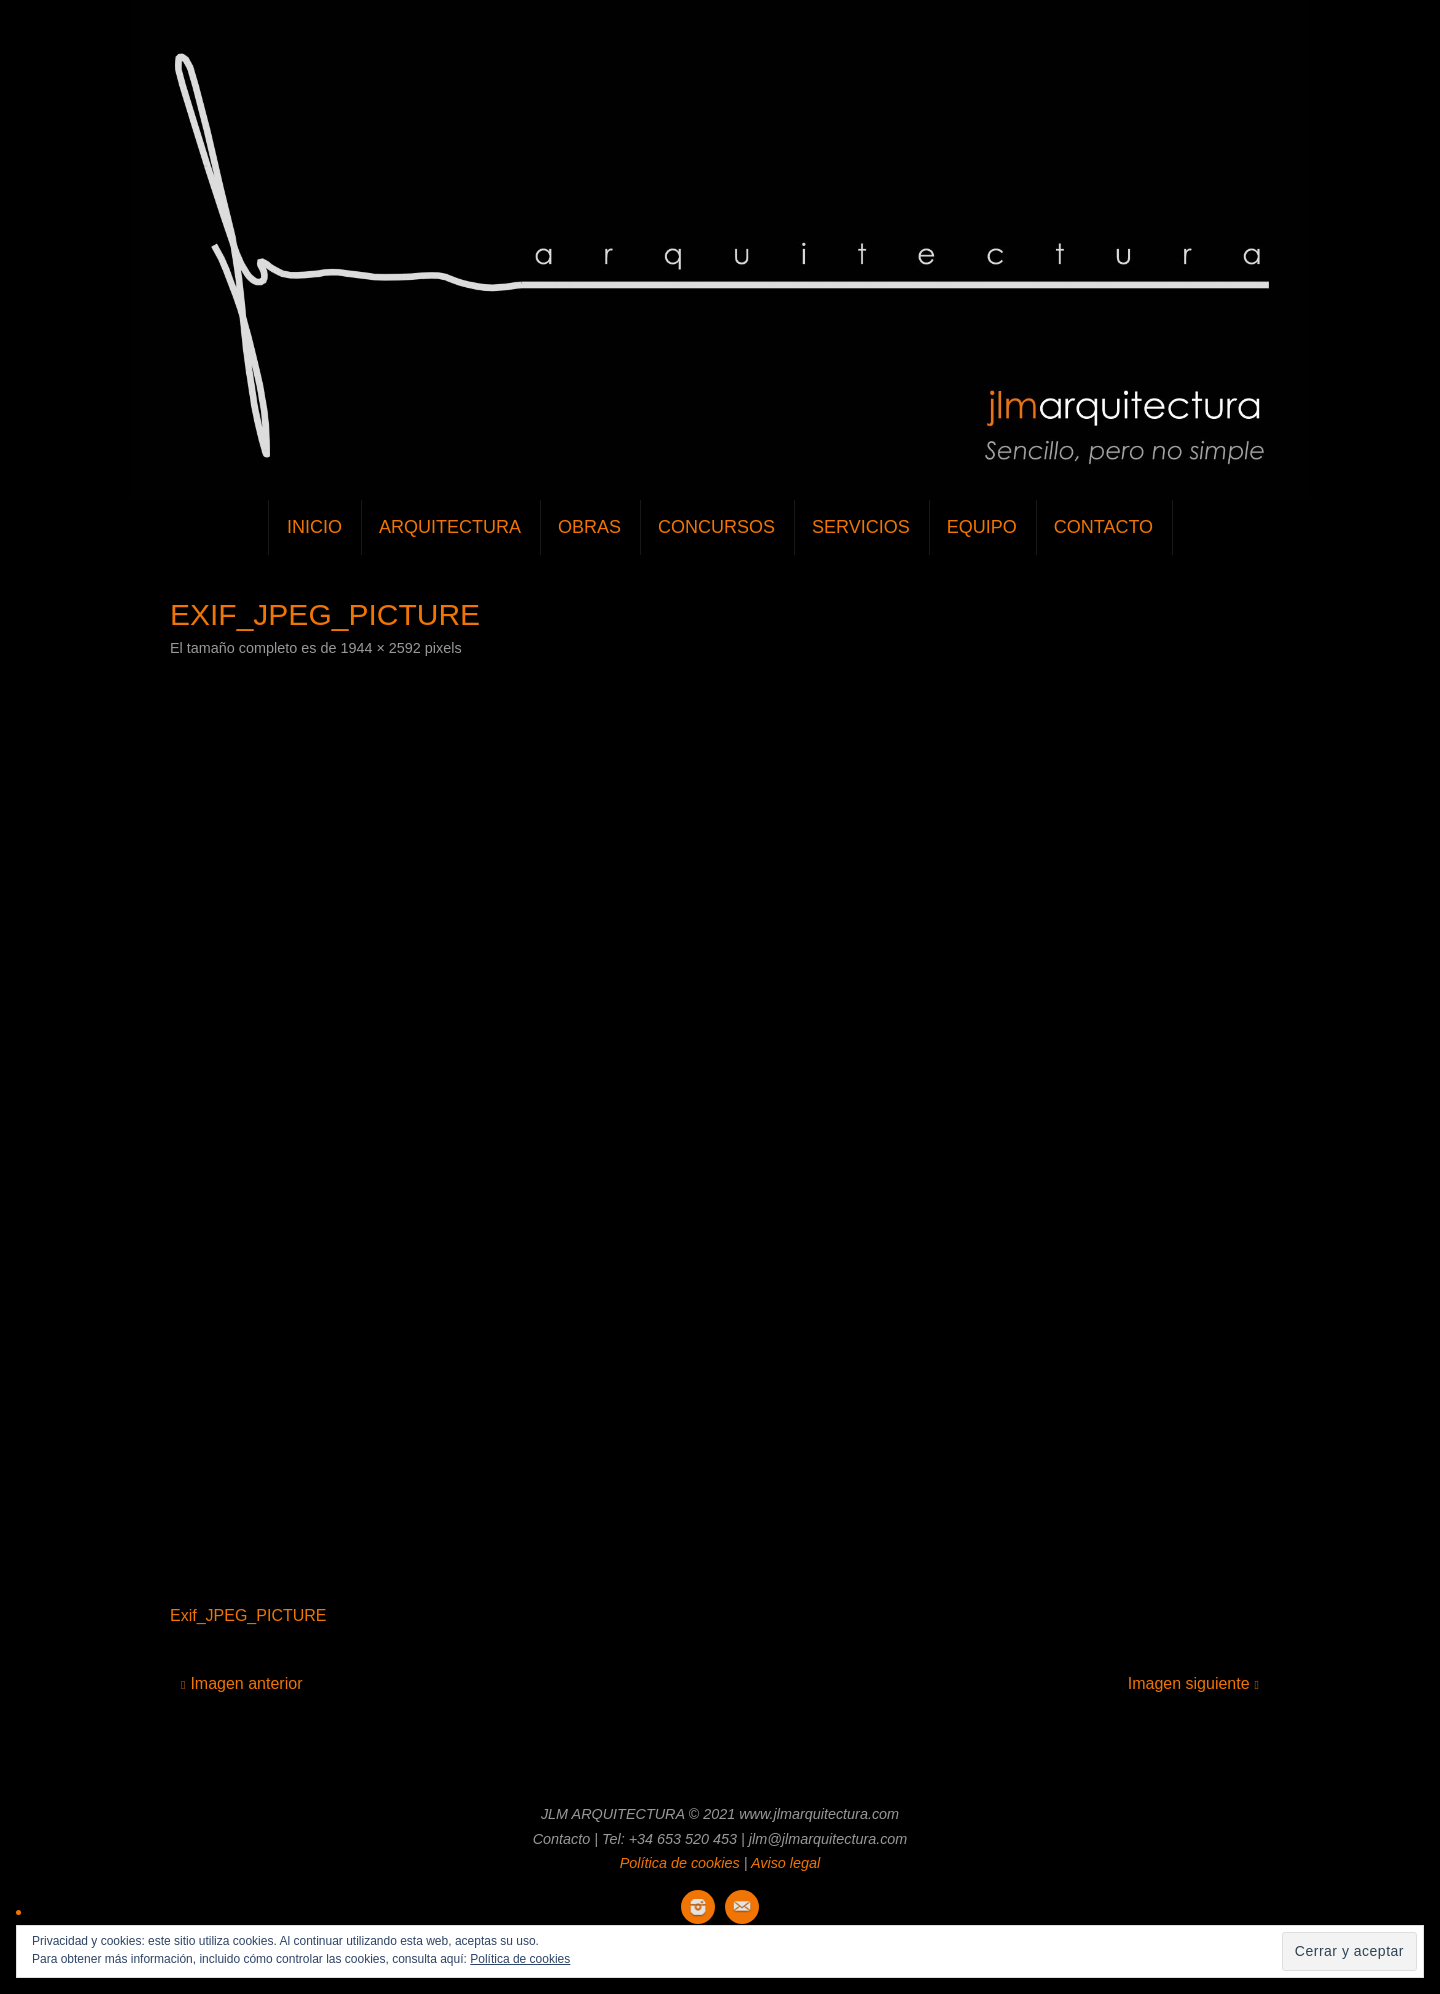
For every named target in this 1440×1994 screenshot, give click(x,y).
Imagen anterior (241, 1683)
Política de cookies (680, 1863)
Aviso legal (785, 1863)
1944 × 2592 (380, 648)
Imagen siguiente (1193, 1683)
